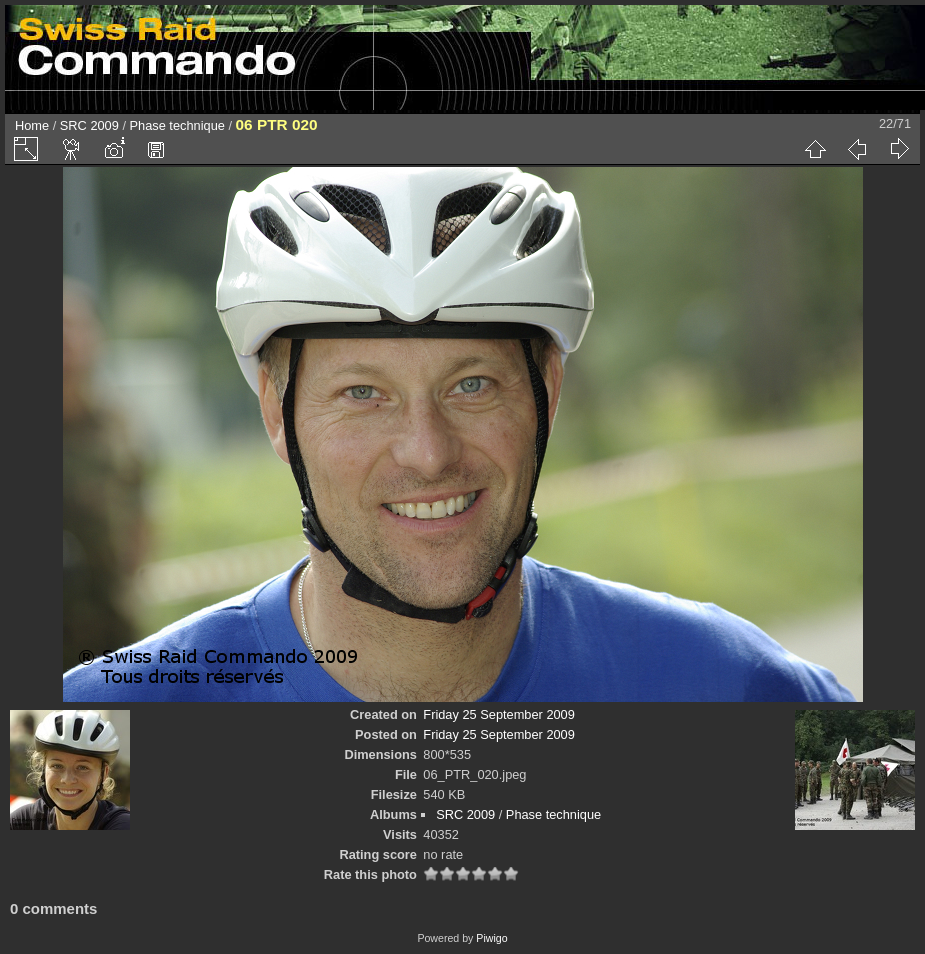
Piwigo (491, 938)
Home (32, 125)
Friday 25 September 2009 (499, 714)
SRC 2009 (89, 125)
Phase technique (177, 125)
